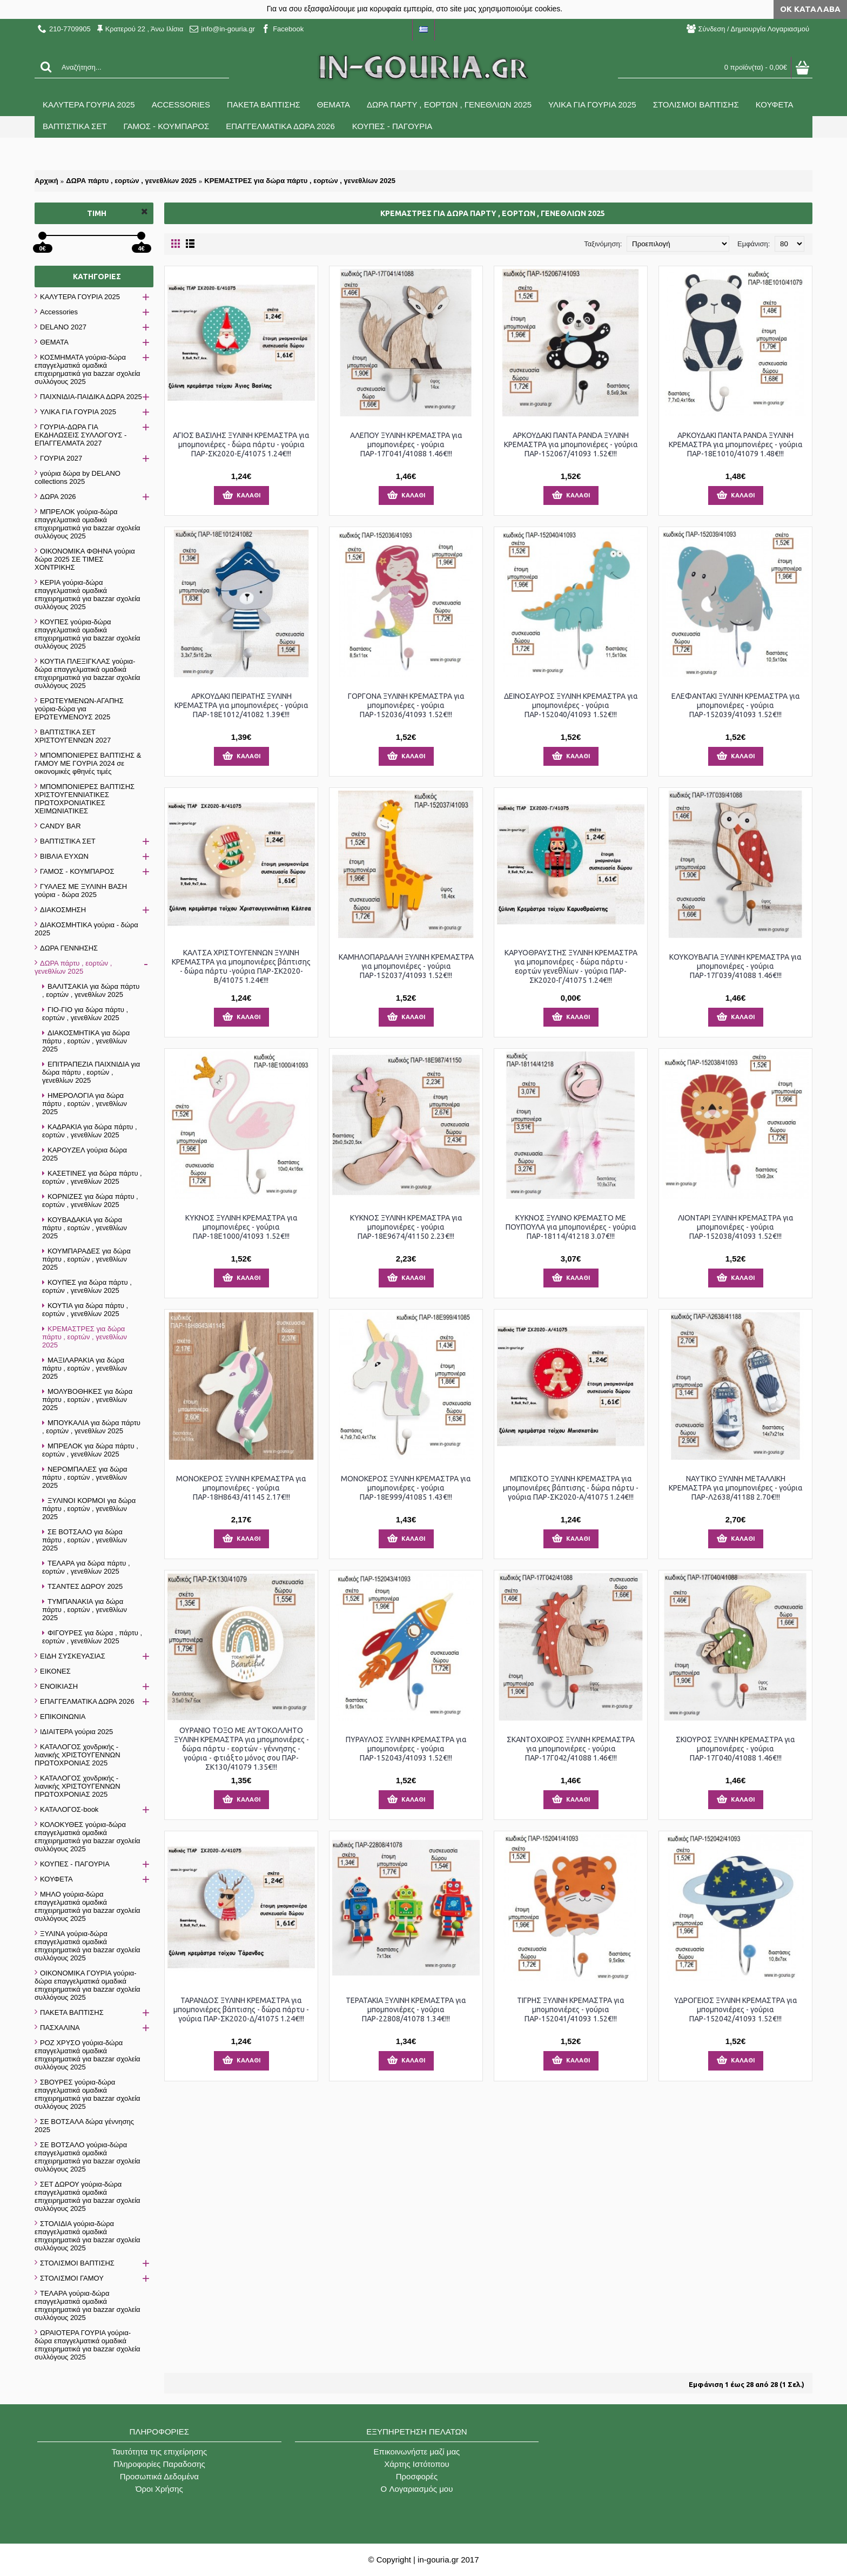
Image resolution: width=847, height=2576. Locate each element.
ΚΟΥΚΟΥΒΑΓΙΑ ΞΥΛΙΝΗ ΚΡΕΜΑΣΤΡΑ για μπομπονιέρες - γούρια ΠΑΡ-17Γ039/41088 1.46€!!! (735, 966)
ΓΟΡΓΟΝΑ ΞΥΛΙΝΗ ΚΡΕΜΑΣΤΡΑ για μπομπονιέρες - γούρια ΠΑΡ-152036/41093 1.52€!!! (406, 705)
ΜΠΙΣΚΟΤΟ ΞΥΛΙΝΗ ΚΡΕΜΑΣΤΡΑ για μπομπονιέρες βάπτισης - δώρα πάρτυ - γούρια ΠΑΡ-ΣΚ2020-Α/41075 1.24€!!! (570, 1487)
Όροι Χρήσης (159, 2488)
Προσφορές (417, 2476)
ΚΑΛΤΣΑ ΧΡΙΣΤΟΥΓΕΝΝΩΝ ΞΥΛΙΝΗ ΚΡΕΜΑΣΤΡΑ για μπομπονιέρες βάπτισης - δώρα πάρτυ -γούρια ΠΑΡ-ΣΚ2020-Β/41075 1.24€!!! (241, 966)
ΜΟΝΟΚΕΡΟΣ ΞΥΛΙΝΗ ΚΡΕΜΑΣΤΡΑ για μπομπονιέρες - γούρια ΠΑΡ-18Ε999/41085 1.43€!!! (406, 1487)
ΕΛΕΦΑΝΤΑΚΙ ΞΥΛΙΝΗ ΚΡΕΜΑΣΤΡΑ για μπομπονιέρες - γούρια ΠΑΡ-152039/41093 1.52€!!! (735, 705)
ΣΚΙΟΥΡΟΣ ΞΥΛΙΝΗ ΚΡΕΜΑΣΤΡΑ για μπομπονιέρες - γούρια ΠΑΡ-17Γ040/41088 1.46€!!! (735, 1748)
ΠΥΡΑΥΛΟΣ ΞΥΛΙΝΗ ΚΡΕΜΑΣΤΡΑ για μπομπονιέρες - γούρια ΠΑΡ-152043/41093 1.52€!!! (406, 1748)
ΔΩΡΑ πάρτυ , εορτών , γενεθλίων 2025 (131, 181)
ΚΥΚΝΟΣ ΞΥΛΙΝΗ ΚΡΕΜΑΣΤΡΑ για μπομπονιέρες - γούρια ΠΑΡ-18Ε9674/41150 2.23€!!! (406, 1226)
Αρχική (46, 181)
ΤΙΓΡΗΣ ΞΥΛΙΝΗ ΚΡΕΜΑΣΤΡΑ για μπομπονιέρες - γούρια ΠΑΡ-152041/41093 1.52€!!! (570, 2009)
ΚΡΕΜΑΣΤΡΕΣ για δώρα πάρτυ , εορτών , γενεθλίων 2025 (299, 181)
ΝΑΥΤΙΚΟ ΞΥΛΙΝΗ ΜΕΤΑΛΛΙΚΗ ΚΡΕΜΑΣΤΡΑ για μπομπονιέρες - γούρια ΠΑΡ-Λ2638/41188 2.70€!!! (736, 1487)
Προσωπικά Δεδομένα (159, 2476)
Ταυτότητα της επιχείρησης (159, 2451)
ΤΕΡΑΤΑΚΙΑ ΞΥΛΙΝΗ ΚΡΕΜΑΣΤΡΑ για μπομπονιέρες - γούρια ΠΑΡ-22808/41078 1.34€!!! (406, 2009)
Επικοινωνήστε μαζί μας (417, 2451)
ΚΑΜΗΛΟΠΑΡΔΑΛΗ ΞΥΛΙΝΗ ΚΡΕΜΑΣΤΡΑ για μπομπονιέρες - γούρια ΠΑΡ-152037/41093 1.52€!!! (406, 966)
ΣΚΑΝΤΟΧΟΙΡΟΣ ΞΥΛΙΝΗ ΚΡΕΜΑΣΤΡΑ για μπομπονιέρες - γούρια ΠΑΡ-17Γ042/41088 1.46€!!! (571, 1748)
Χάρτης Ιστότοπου (416, 2464)
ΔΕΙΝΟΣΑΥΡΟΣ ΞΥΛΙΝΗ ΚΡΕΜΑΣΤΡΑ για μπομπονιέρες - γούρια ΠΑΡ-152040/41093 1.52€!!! (571, 705)
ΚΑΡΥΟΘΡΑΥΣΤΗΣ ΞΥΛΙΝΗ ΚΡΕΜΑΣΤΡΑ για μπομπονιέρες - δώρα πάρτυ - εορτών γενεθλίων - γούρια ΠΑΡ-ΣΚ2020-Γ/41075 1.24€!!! (571, 966)
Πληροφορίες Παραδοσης (159, 2464)
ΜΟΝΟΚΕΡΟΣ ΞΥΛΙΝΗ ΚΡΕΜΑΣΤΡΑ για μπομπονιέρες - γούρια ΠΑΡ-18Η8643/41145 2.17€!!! (241, 1487)
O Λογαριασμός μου (417, 2488)
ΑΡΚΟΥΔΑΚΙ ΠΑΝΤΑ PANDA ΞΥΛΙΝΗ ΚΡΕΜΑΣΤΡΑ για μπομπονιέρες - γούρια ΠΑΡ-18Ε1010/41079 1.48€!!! (736, 444)
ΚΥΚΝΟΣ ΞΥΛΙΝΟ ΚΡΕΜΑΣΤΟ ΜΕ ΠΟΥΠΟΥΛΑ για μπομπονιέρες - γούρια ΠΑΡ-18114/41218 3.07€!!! (571, 1226)
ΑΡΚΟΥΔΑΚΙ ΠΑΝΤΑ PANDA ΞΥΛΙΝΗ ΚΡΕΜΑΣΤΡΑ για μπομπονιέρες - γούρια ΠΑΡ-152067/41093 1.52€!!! (571, 444)
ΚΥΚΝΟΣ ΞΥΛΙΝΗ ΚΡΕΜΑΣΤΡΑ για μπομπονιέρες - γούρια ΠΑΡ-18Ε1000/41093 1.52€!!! (241, 1226)
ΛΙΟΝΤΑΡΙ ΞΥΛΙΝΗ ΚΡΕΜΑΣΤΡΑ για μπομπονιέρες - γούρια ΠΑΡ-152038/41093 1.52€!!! (736, 1226)
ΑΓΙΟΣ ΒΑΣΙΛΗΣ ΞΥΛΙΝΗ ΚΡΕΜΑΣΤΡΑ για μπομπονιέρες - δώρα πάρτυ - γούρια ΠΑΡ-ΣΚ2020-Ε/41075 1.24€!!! (241, 444)
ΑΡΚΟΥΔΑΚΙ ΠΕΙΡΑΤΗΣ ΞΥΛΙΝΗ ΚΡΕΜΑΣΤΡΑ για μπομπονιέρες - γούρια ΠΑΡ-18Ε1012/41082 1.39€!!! (241, 705)
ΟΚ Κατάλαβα (810, 9)
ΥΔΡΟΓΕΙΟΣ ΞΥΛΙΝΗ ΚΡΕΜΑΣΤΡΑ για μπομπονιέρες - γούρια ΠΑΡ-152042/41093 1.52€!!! (735, 2009)
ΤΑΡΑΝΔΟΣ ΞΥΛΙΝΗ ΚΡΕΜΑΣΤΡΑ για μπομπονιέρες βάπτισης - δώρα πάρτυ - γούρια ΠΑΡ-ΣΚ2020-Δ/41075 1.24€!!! (241, 2009)
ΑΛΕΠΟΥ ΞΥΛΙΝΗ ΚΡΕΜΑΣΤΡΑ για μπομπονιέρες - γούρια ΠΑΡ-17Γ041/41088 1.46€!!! (406, 444)
